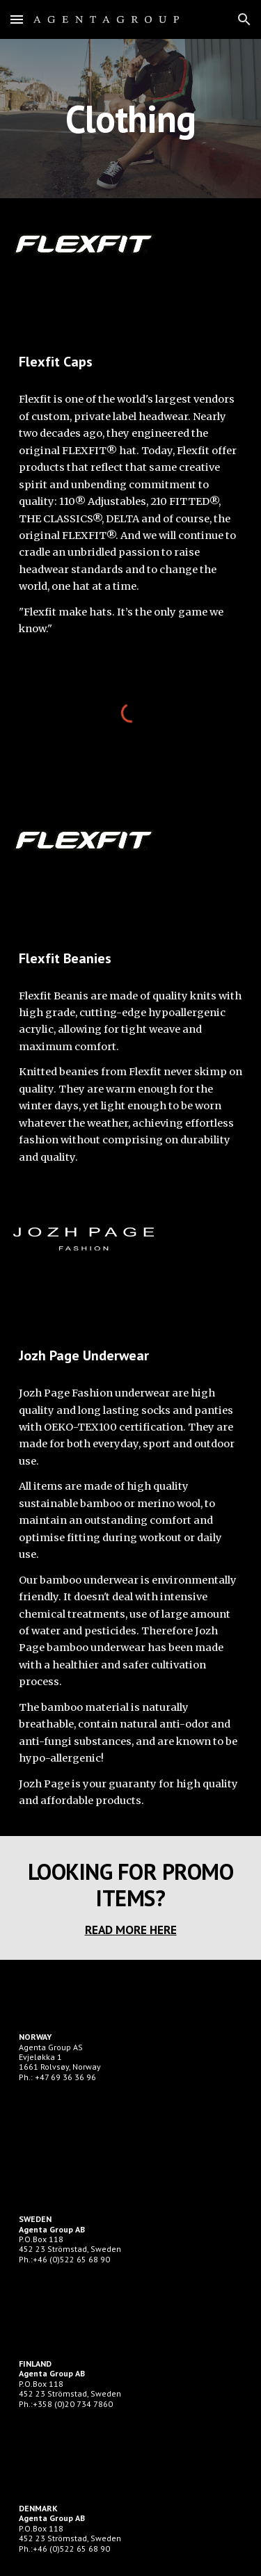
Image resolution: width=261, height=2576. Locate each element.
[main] (130, 119)
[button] (16, 19)
